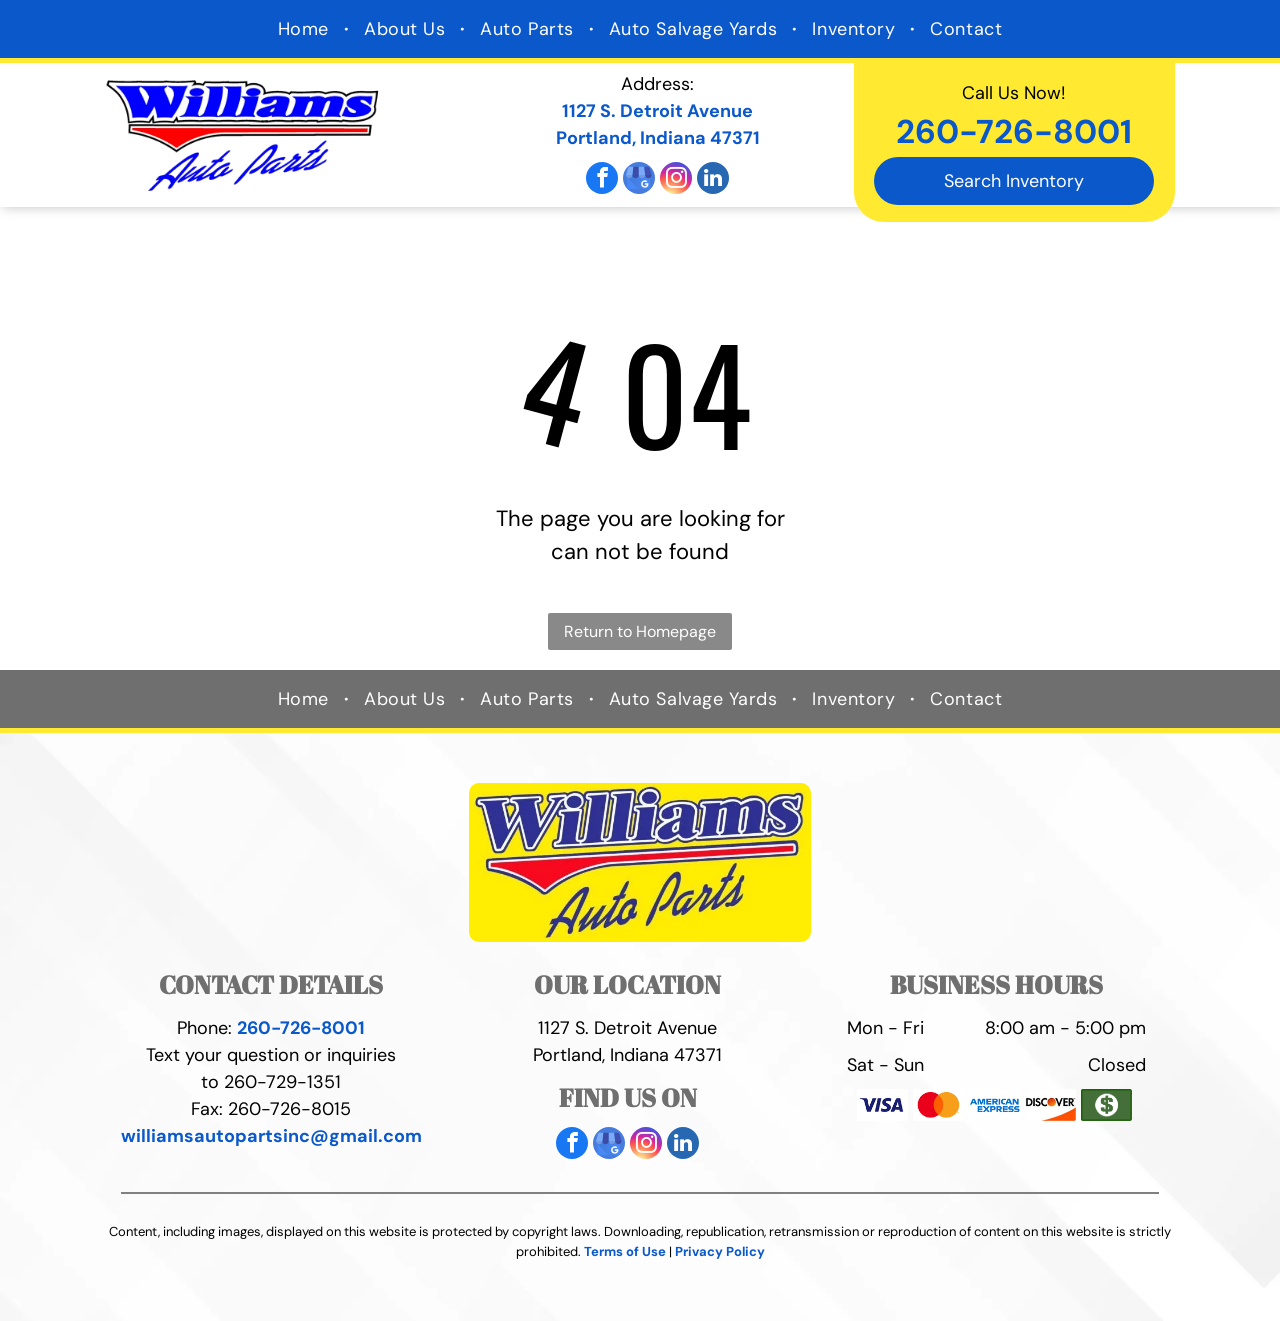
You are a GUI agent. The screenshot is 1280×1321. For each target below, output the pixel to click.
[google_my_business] (639, 180)
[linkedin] (713, 180)
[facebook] (602, 180)
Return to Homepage (640, 631)
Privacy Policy (720, 1251)
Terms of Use (625, 1251)
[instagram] (676, 180)
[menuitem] (306, 29)
